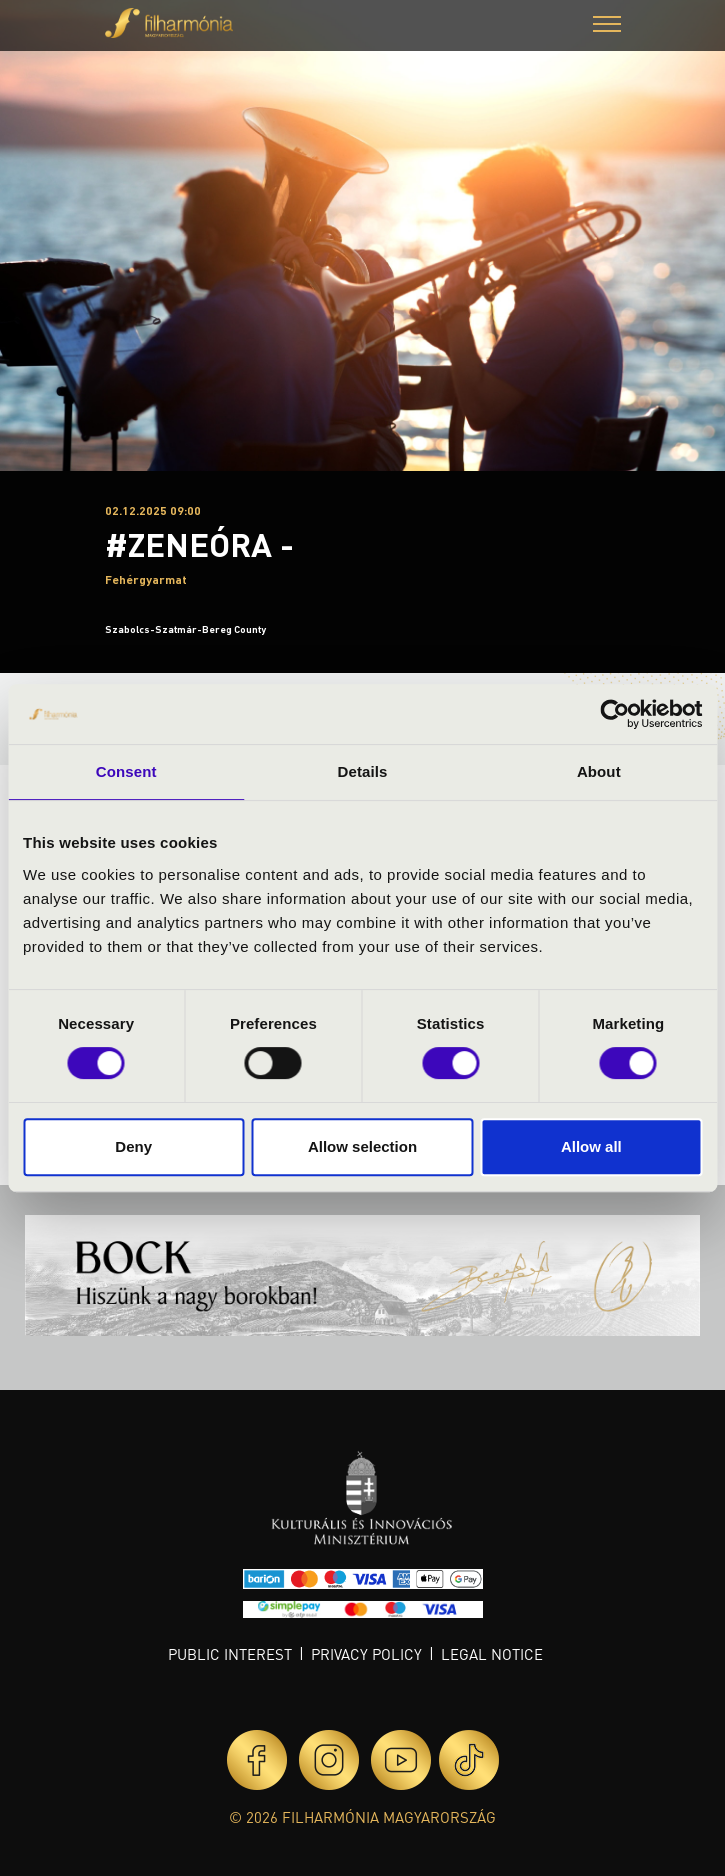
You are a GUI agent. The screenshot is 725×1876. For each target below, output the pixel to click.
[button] (607, 26)
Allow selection (362, 1146)
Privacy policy (366, 1654)
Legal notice (492, 1654)
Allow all (591, 1146)
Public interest (230, 1654)
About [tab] (599, 771)
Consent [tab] (126, 771)
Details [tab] (363, 771)
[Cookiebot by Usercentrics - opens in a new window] (614, 714)
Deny (133, 1146)
